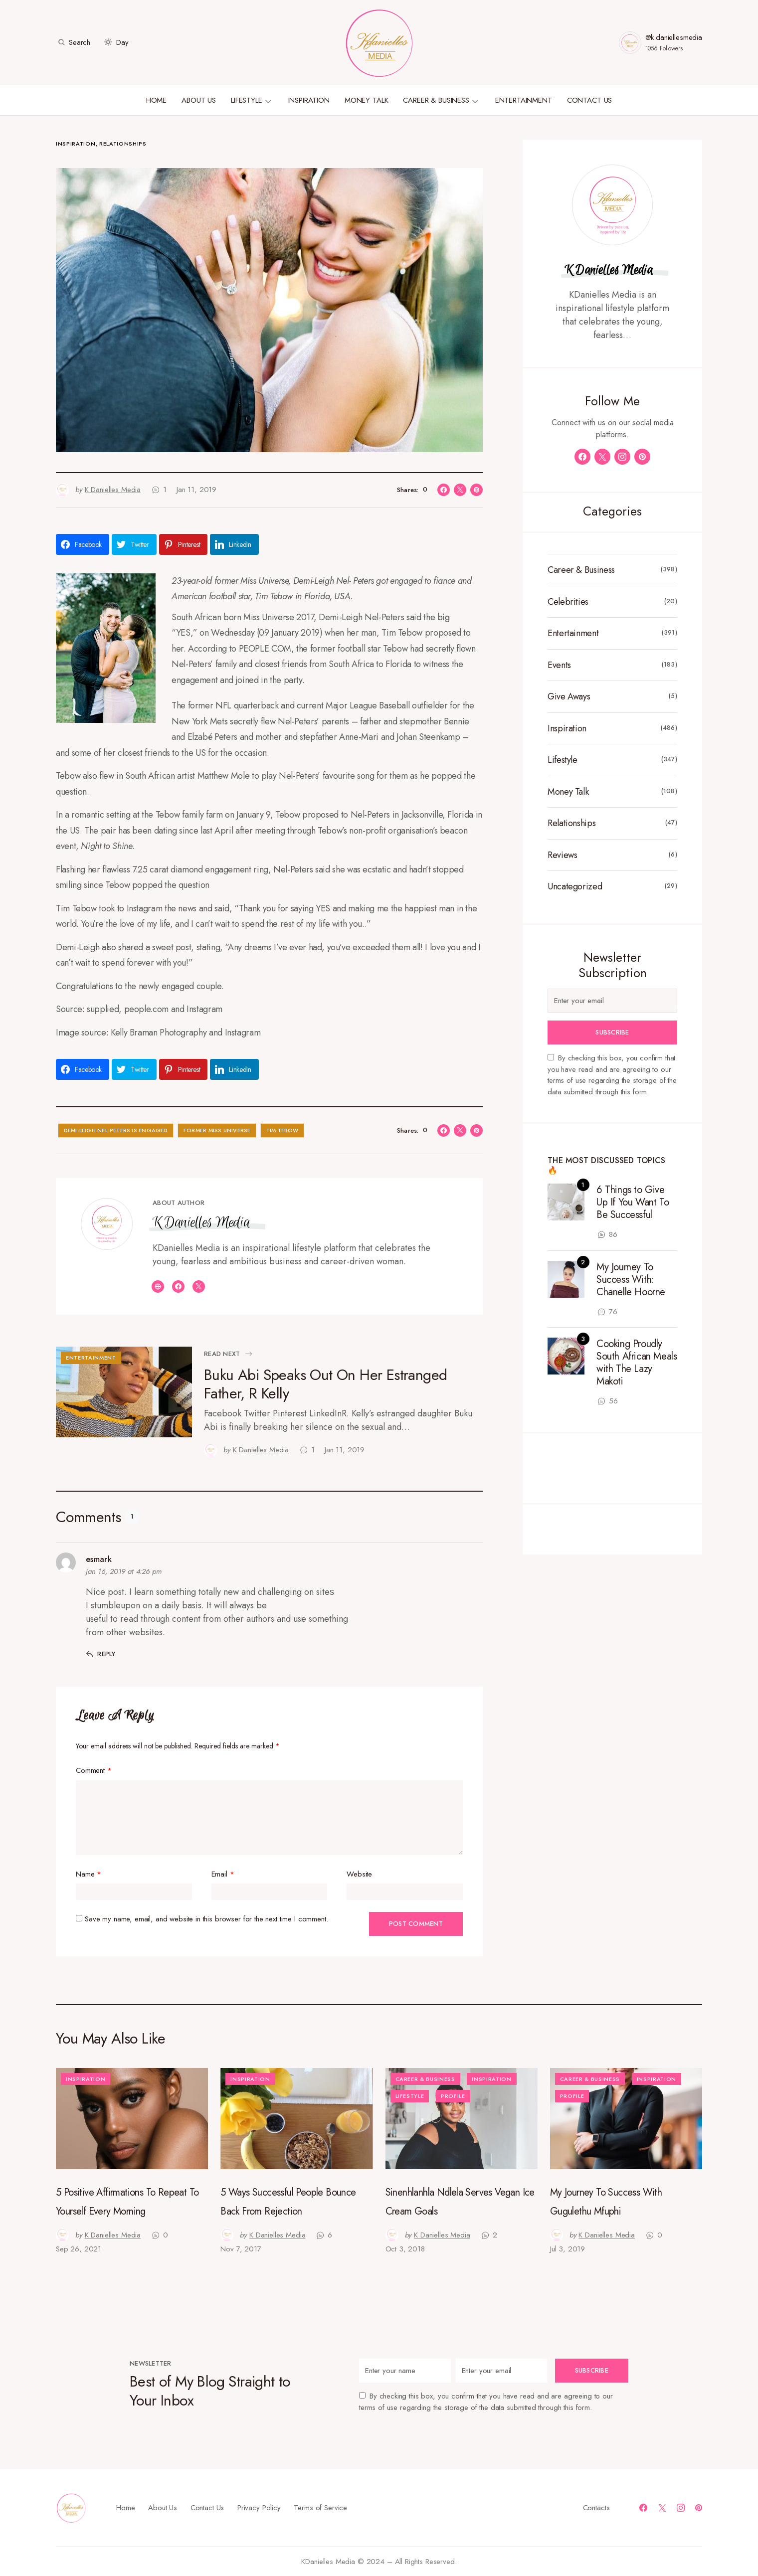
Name (88, 1874)
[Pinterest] (642, 457)
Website (359, 1874)
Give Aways (569, 696)
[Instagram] (622, 457)
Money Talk (568, 792)
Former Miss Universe (217, 1130)
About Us (162, 2507)
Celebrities (568, 602)
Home (125, 2507)
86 (613, 1234)
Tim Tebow (282, 1130)
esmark (99, 1559)
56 (613, 1400)
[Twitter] (602, 457)
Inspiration (75, 144)
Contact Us (207, 2507)
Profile (453, 2096)
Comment (94, 1770)
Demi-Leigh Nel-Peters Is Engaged (116, 1130)
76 (613, 1311)
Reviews (562, 855)
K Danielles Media (201, 1222)
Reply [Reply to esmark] (106, 1654)
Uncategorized (575, 886)
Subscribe (612, 1032)
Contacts (596, 2507)
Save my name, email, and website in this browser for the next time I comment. (206, 1918)
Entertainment (91, 1358)
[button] (73, 42)
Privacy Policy (259, 2507)
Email (222, 1874)
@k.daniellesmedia (673, 37)
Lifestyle (562, 760)
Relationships (123, 144)
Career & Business (581, 570)
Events (559, 665)
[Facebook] (582, 457)
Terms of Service (320, 2507)
